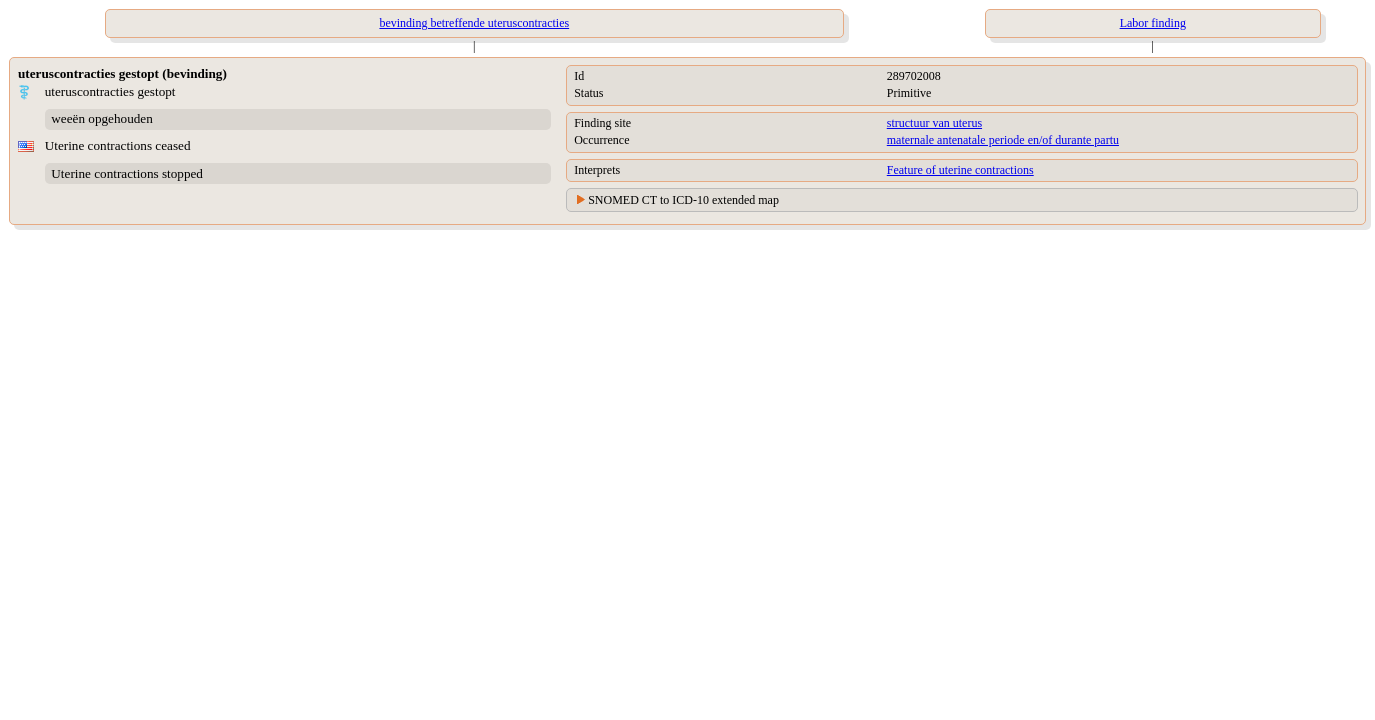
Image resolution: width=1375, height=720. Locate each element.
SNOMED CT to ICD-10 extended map (683, 200)
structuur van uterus (934, 123)
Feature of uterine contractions (960, 170)
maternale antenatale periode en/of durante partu (1003, 140)
